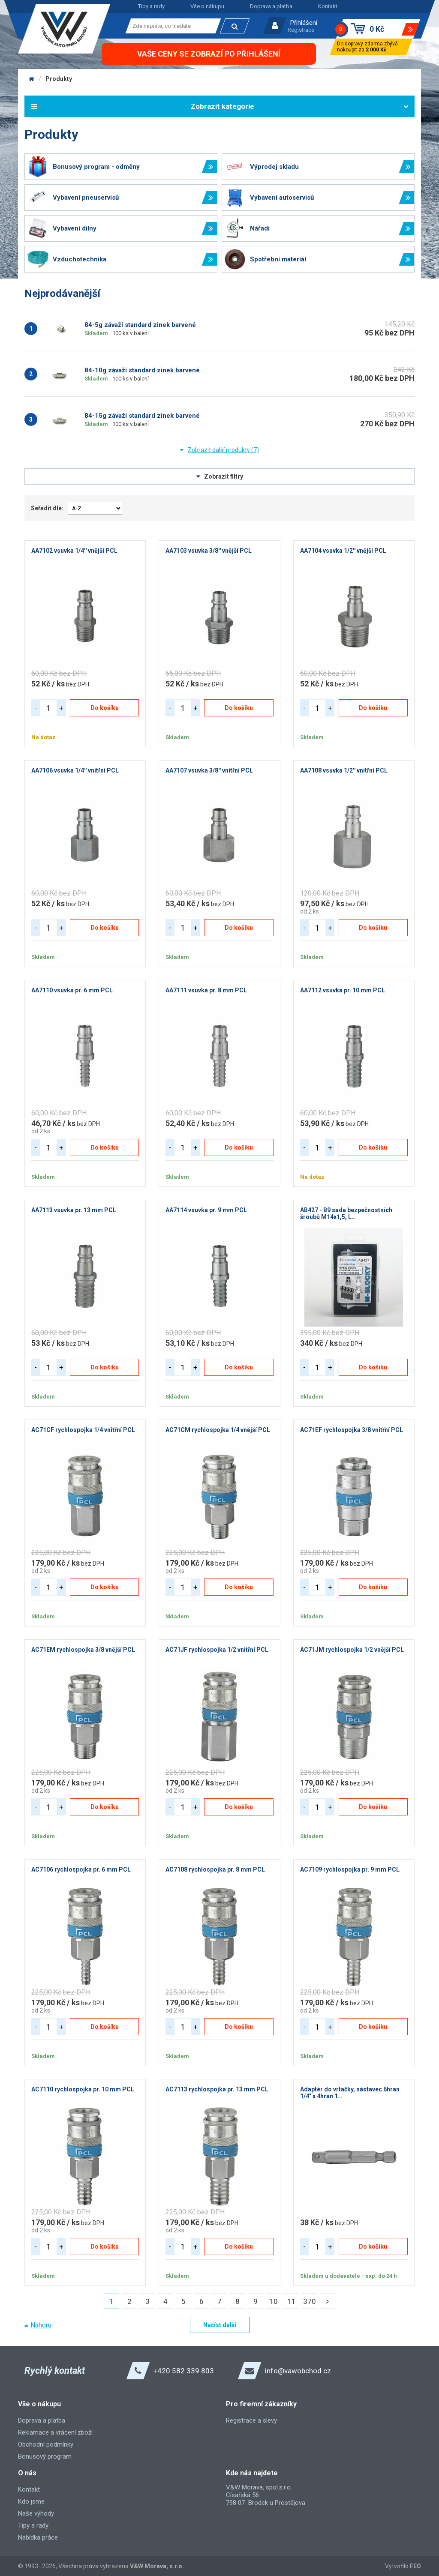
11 (291, 2301)
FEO (415, 2566)
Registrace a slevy (251, 2420)
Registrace (301, 30)
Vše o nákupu (207, 6)
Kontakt (327, 6)
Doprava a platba (271, 6)
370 (309, 2301)
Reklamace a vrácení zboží (55, 2432)
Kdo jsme (31, 2501)
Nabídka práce (38, 2537)
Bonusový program (45, 2456)
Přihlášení (303, 23)
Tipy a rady (151, 6)
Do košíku (104, 707)
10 (273, 2301)
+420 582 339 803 (183, 2370)
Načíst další (219, 2324)
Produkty (58, 78)
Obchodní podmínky (45, 2444)
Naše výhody (36, 2513)
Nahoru (40, 2325)
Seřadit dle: (47, 508)
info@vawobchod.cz (298, 2370)
